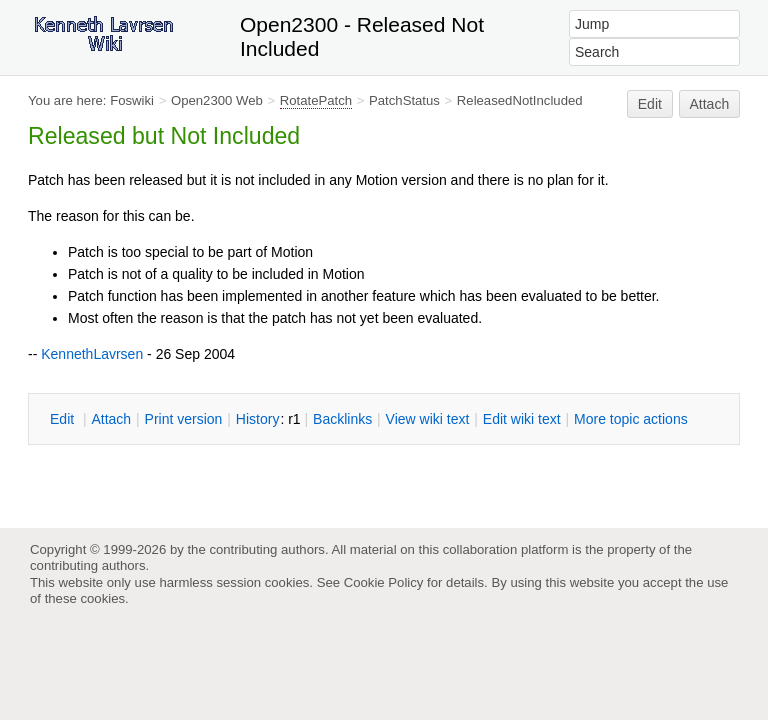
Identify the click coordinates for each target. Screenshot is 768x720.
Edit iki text (522, 419)
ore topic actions (631, 419)
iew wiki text (428, 419)
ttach (111, 419)
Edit (650, 104)
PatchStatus (404, 100)
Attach (710, 104)
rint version (184, 419)
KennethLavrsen (92, 354)
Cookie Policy (384, 582)
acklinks (342, 419)
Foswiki (132, 100)
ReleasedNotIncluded (520, 100)
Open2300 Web (217, 100)
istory (258, 419)
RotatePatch (316, 100)
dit (64, 419)
